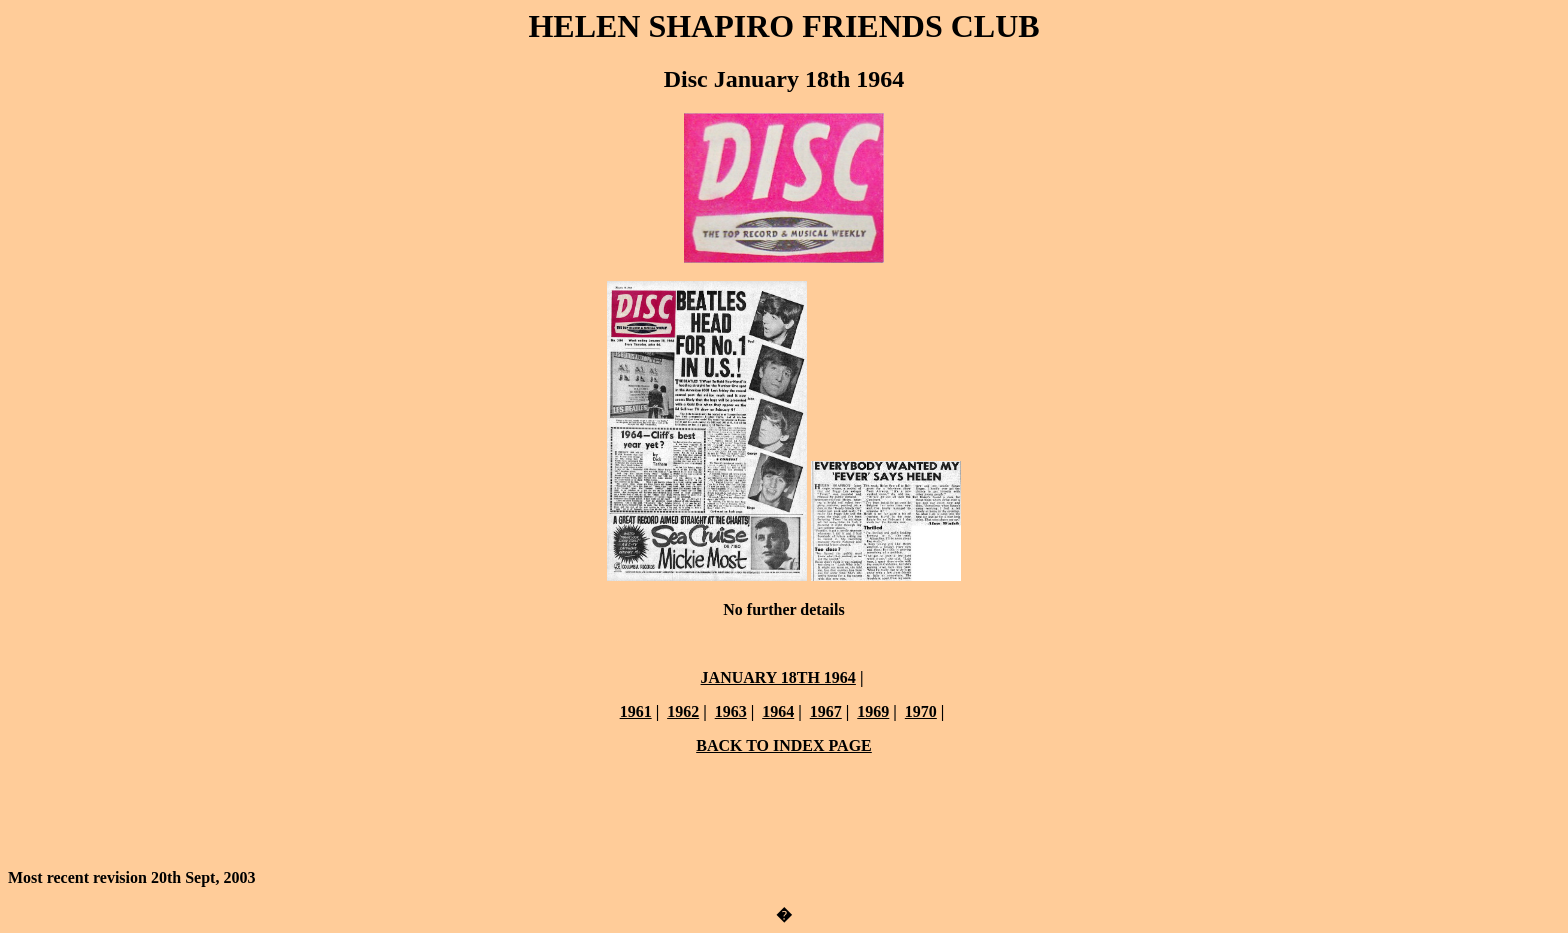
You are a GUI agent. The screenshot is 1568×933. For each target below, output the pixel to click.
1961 (636, 711)
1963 (731, 711)
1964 (778, 711)
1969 (873, 711)
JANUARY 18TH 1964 (778, 677)
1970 (921, 711)
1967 (826, 711)
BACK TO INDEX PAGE (784, 745)
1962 (683, 711)
